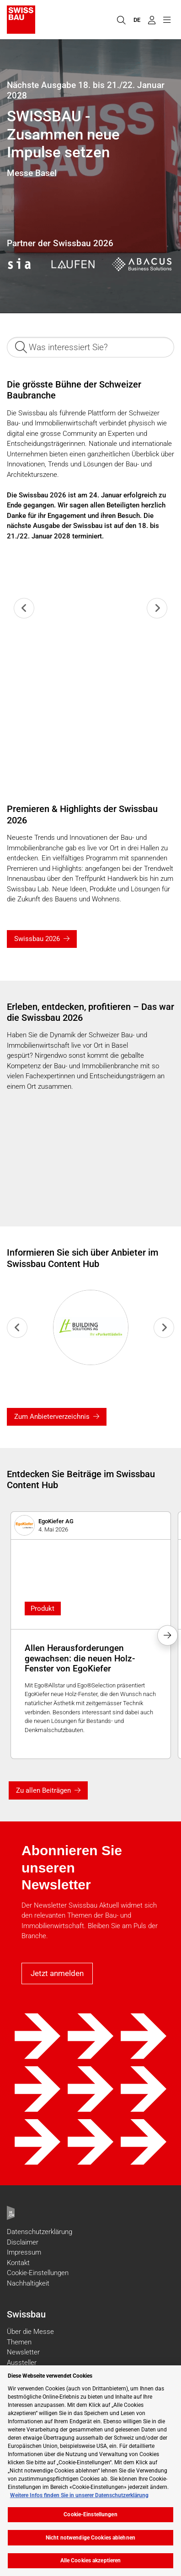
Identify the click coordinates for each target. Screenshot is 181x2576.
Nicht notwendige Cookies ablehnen (90, 2538)
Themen (19, 2342)
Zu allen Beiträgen (43, 1790)
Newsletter (23, 2352)
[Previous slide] (24, 608)
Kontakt (18, 2263)
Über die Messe (30, 2332)
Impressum (24, 2252)
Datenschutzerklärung (39, 2232)
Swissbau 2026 (37, 939)
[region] (90, 2470)
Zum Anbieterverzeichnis (52, 1416)
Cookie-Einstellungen (38, 2273)
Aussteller (22, 2363)
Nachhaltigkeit (28, 2283)
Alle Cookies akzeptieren (90, 2560)
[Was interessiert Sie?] (90, 347)
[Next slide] (157, 608)
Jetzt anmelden (57, 1973)
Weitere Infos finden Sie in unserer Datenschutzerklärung (79, 2495)
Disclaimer (22, 2242)
